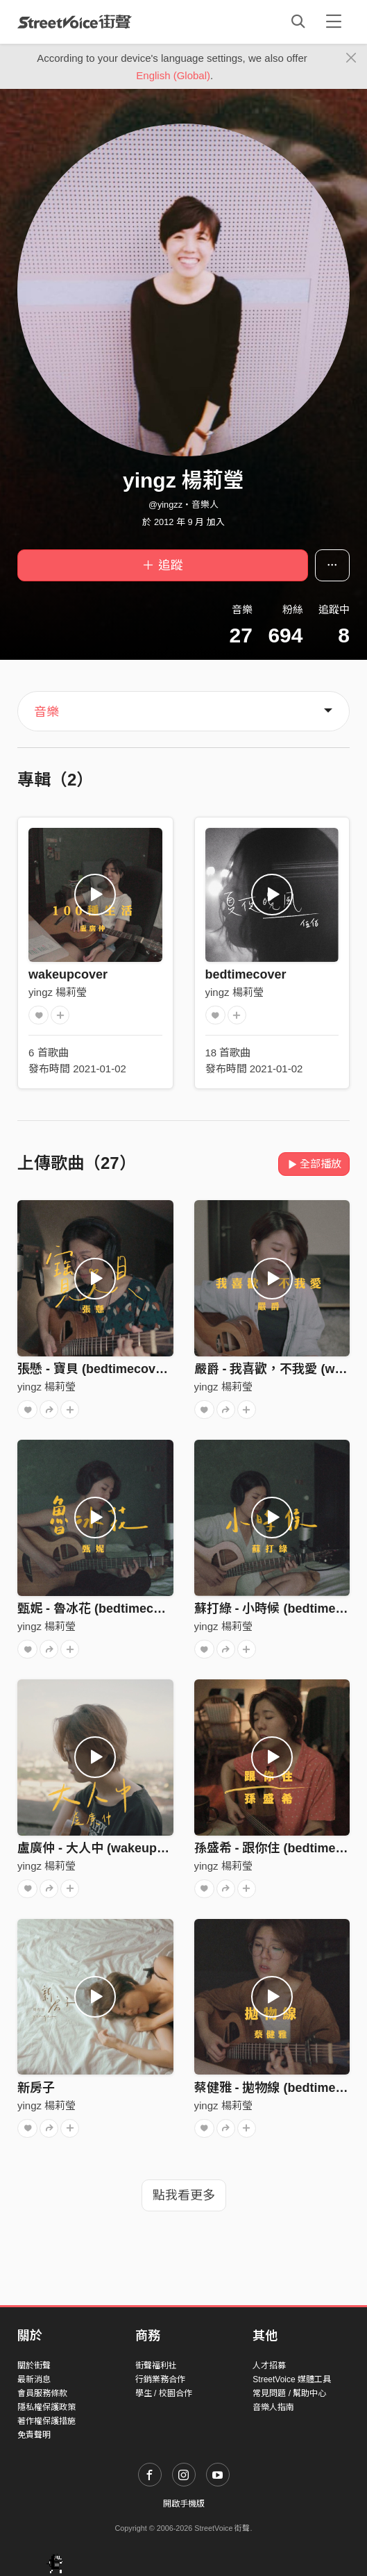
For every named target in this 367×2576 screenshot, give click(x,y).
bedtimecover (246, 974)
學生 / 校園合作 (163, 2393)
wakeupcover (68, 974)
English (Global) (173, 75)
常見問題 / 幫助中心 (289, 2393)
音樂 (46, 712)
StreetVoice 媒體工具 (292, 2379)
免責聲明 (34, 2435)
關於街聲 (34, 2365)
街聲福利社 (156, 2365)
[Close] (351, 58)
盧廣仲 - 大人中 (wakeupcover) (105, 1848)
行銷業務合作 (160, 2379)
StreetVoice (74, 21)
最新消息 (34, 2379)
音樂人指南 (273, 2407)
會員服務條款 (42, 2393)
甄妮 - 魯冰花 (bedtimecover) (100, 1608)
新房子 (36, 2088)
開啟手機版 (184, 2504)
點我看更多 (184, 2195)
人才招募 (269, 2365)
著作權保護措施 (46, 2421)
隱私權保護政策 (46, 2407)
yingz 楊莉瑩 (57, 992)
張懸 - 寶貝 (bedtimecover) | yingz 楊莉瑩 (136, 1369)
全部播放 (314, 1164)
